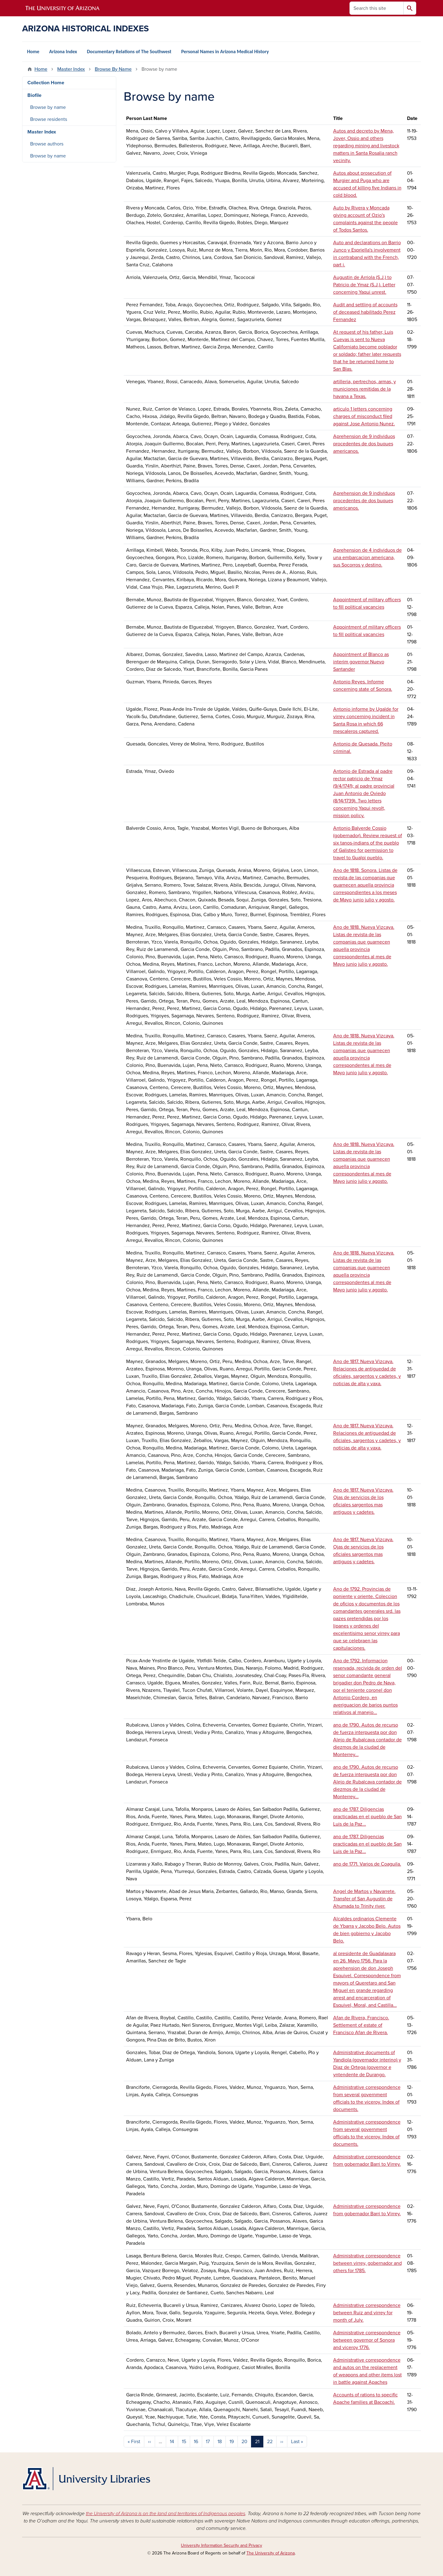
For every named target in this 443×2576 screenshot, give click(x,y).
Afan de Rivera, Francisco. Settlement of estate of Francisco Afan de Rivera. (361, 2025)
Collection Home (45, 83)
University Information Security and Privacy (221, 2545)
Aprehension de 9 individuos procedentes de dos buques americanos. (364, 443)
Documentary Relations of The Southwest (129, 51)
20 (244, 2442)
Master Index (71, 69)
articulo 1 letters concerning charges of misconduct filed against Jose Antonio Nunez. (364, 416)
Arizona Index (63, 51)
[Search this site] (376, 8)
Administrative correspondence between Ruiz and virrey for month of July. (367, 2312)
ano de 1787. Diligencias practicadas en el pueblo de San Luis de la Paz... (367, 1816)
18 (220, 2442)
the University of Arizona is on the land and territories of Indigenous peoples (165, 2513)
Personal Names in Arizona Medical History (225, 51)
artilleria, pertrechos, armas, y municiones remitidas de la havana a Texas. (364, 389)
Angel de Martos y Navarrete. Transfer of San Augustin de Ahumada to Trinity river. (364, 1898)
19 (231, 2442)
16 (196, 2442)
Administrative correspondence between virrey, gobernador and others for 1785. (367, 2263)
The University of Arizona (270, 2553)
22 (270, 2442)
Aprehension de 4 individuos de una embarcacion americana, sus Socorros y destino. (367, 557)
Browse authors (46, 144)
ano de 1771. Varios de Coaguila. (367, 1864)
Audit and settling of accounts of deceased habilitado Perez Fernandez (365, 312)
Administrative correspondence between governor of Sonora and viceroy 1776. (367, 2340)
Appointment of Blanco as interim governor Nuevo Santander (361, 661)
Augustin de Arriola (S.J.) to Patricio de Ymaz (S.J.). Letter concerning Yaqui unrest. (364, 284)
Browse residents (48, 119)
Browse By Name (113, 69)
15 (184, 2442)
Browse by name (48, 107)
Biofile (34, 95)
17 (208, 2442)
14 (172, 2442)
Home (33, 51)
